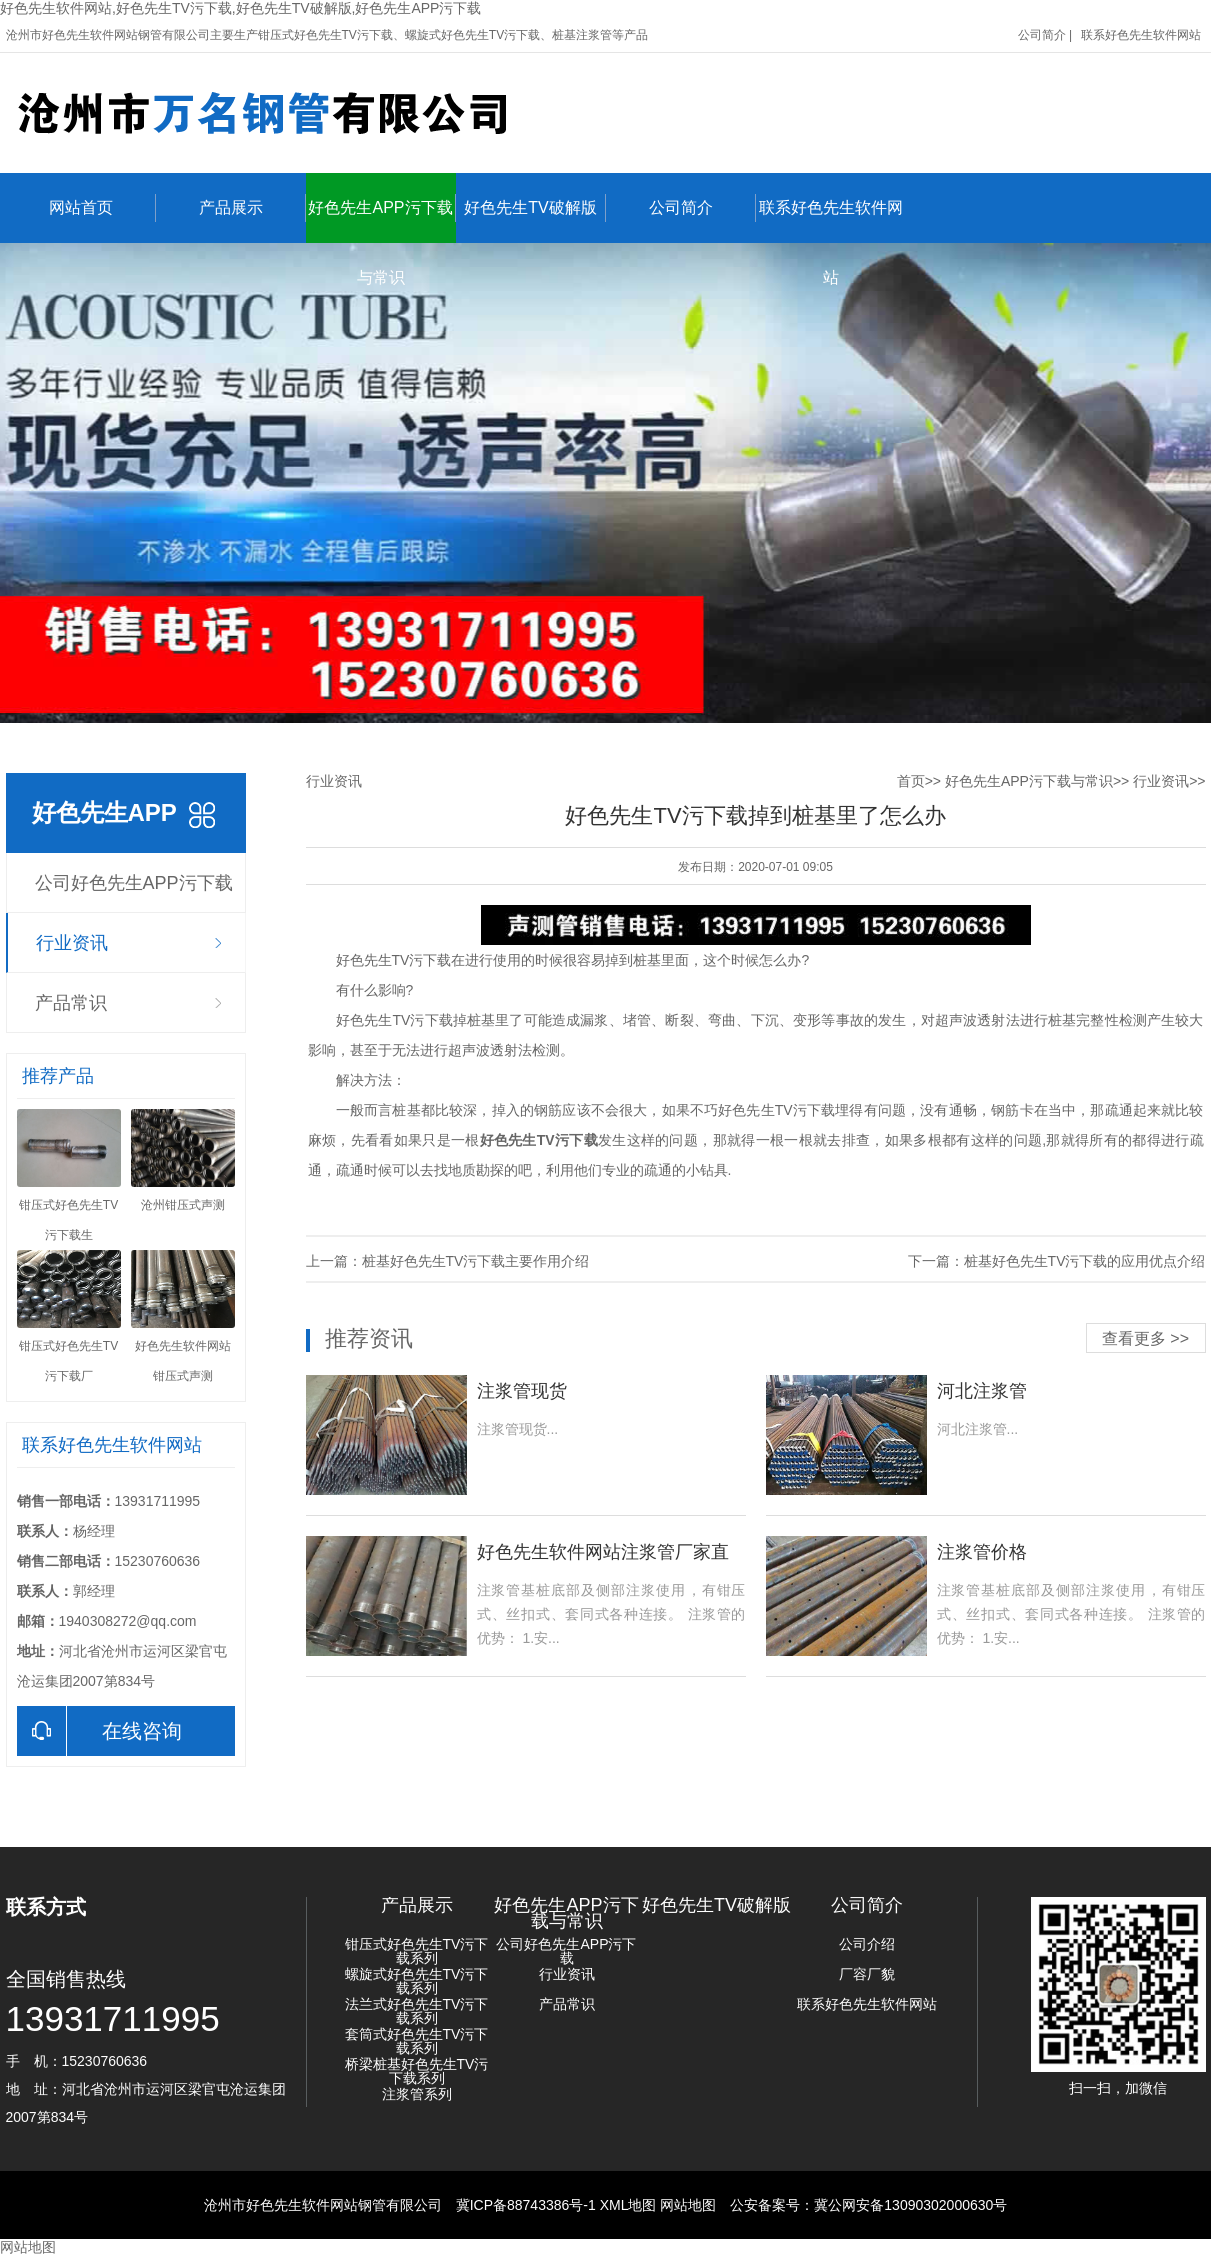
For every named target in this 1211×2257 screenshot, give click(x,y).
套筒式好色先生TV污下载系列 (417, 2041)
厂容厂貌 (867, 1974)
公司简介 (1042, 35)
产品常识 (71, 1003)
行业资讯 (72, 943)
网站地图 (688, 2205)
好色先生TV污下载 (539, 1140)
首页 (911, 781)
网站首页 (102, 208)
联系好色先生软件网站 (1141, 35)
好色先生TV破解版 (534, 208)
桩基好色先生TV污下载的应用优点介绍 (1085, 1261)
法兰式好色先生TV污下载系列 (417, 2011)
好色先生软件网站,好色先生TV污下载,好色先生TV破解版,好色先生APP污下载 (240, 8)
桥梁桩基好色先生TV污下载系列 (417, 2071)
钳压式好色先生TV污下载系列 (417, 1951)
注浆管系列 (417, 2094)
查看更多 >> (1145, 1338)
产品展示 (252, 208)
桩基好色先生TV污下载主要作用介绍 (476, 1261)
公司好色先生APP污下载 (134, 883)
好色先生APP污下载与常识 (381, 218)
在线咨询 (99, 1731)
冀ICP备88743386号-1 (526, 2205)
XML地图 (628, 2205)
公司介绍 (867, 1944)
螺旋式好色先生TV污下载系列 (417, 1981)
